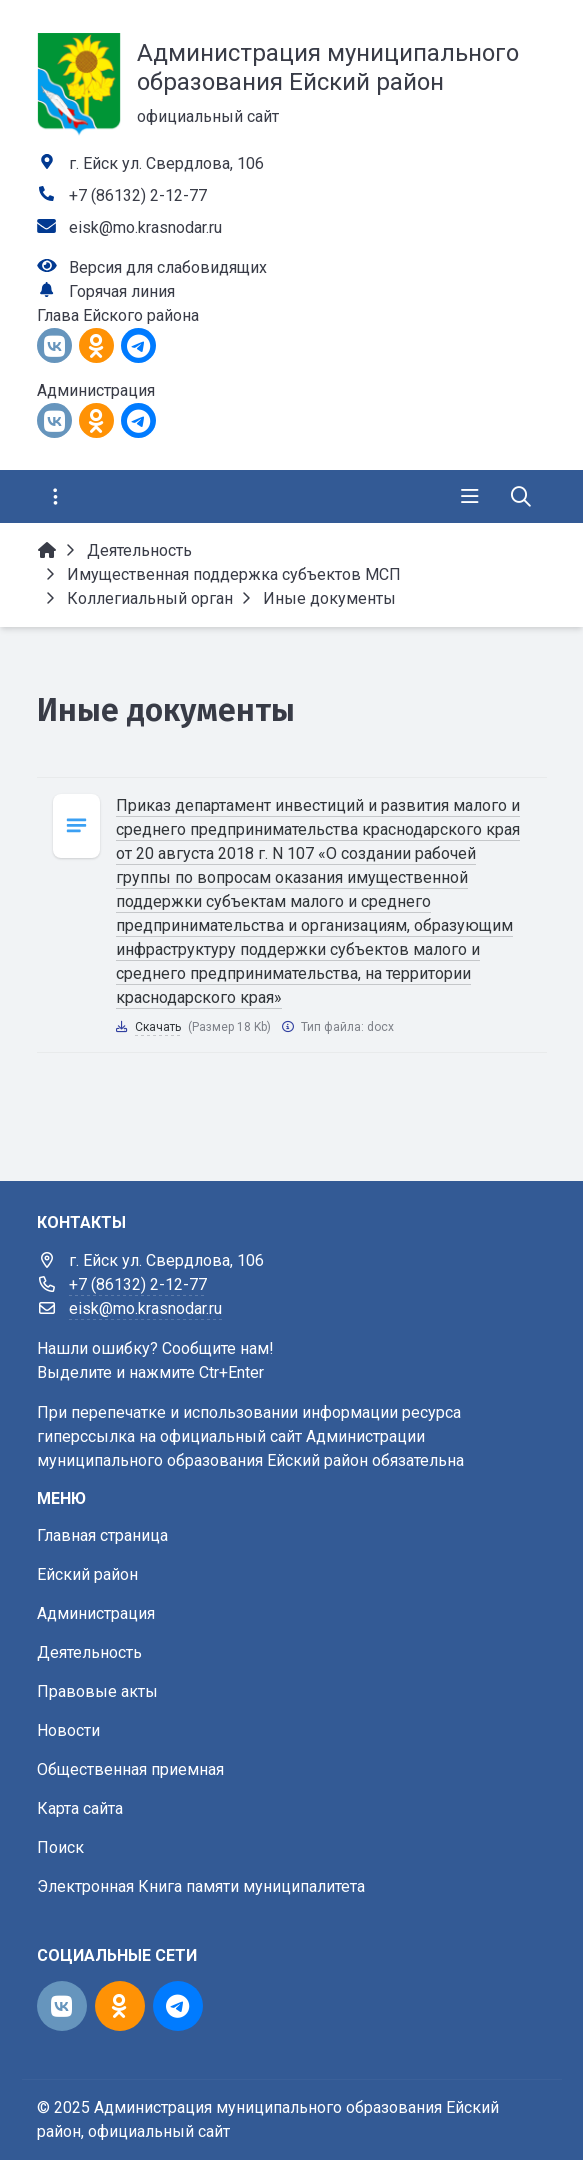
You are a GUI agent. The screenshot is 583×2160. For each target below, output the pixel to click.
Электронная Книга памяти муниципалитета (201, 1886)
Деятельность (89, 1652)
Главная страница (102, 1535)
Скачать (158, 1027)
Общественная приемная (130, 1769)
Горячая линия (122, 291)
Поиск (60, 1847)
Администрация (96, 1613)
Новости (68, 1730)
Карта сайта (80, 1808)
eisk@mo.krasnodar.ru (145, 227)
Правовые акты (97, 1691)
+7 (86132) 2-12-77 (138, 195)
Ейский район (87, 1574)
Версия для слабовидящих (168, 267)
